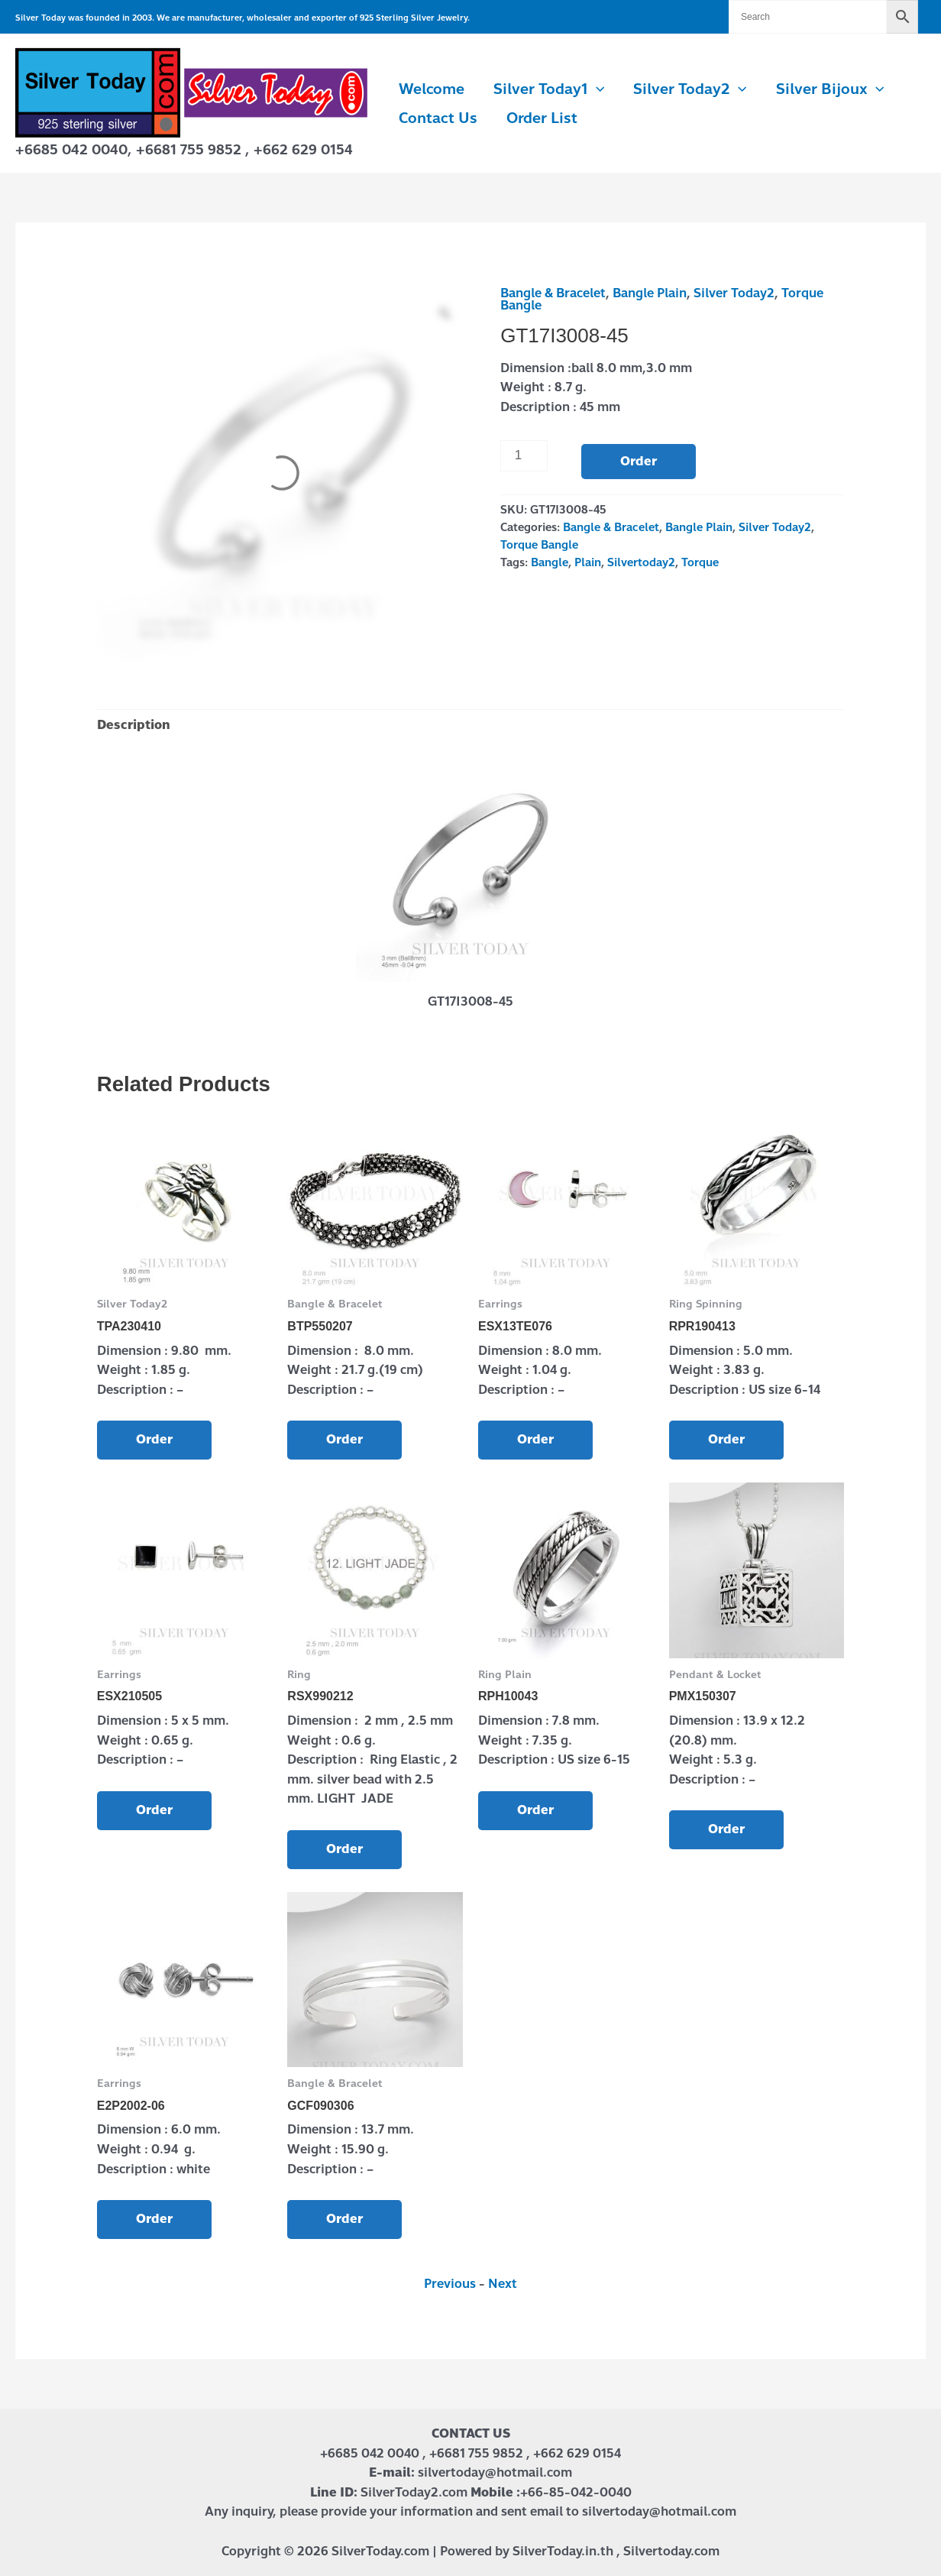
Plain (587, 562)
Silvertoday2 (641, 562)
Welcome (431, 89)
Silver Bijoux (830, 89)
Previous (450, 2283)
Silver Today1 (548, 89)
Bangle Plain (650, 293)
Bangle (549, 562)
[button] (596, 89)
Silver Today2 (689, 89)
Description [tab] (133, 724)
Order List (541, 118)
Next (502, 2283)
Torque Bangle (539, 544)
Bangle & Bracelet (553, 293)
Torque (700, 562)
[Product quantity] (524, 455)
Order (638, 461)
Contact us (438, 118)
